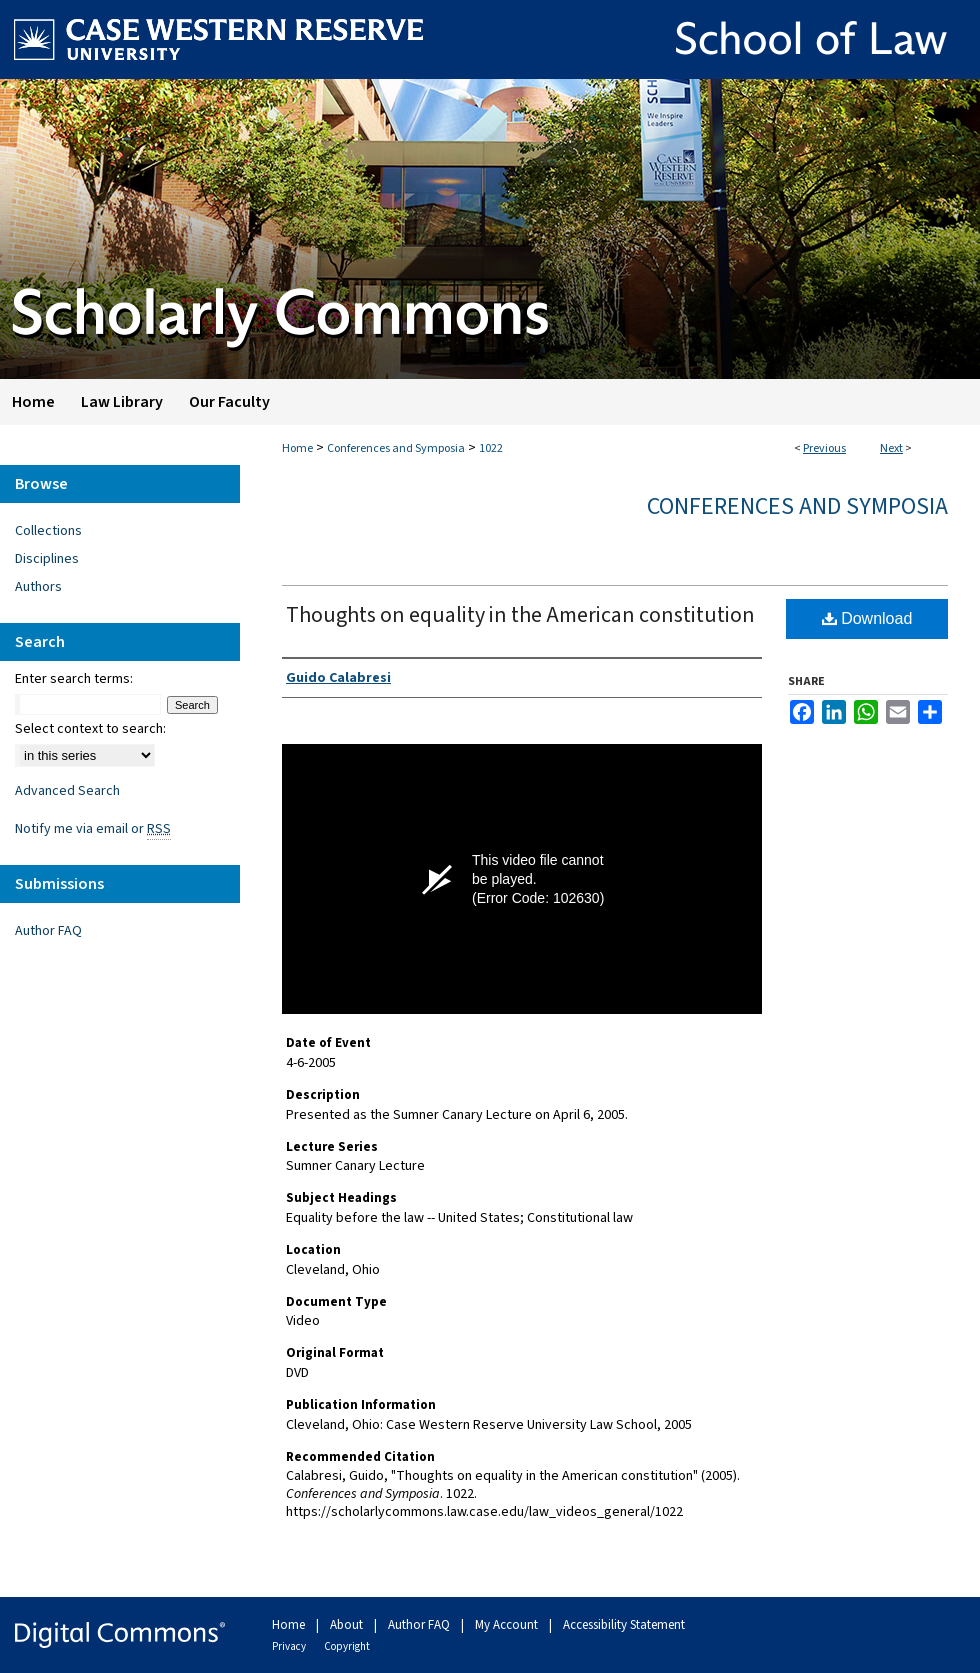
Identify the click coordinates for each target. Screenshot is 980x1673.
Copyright (347, 1646)
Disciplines (47, 559)
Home (297, 448)
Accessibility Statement (624, 1625)
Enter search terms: (74, 679)
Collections (48, 531)
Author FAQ (48, 931)
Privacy (290, 1646)
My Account (508, 1625)
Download (867, 618)
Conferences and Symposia (396, 448)
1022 (491, 448)
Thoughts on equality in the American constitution (520, 615)
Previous (824, 448)
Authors (38, 587)
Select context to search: (90, 729)
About (348, 1625)
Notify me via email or (93, 829)
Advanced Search (67, 791)
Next (891, 448)
